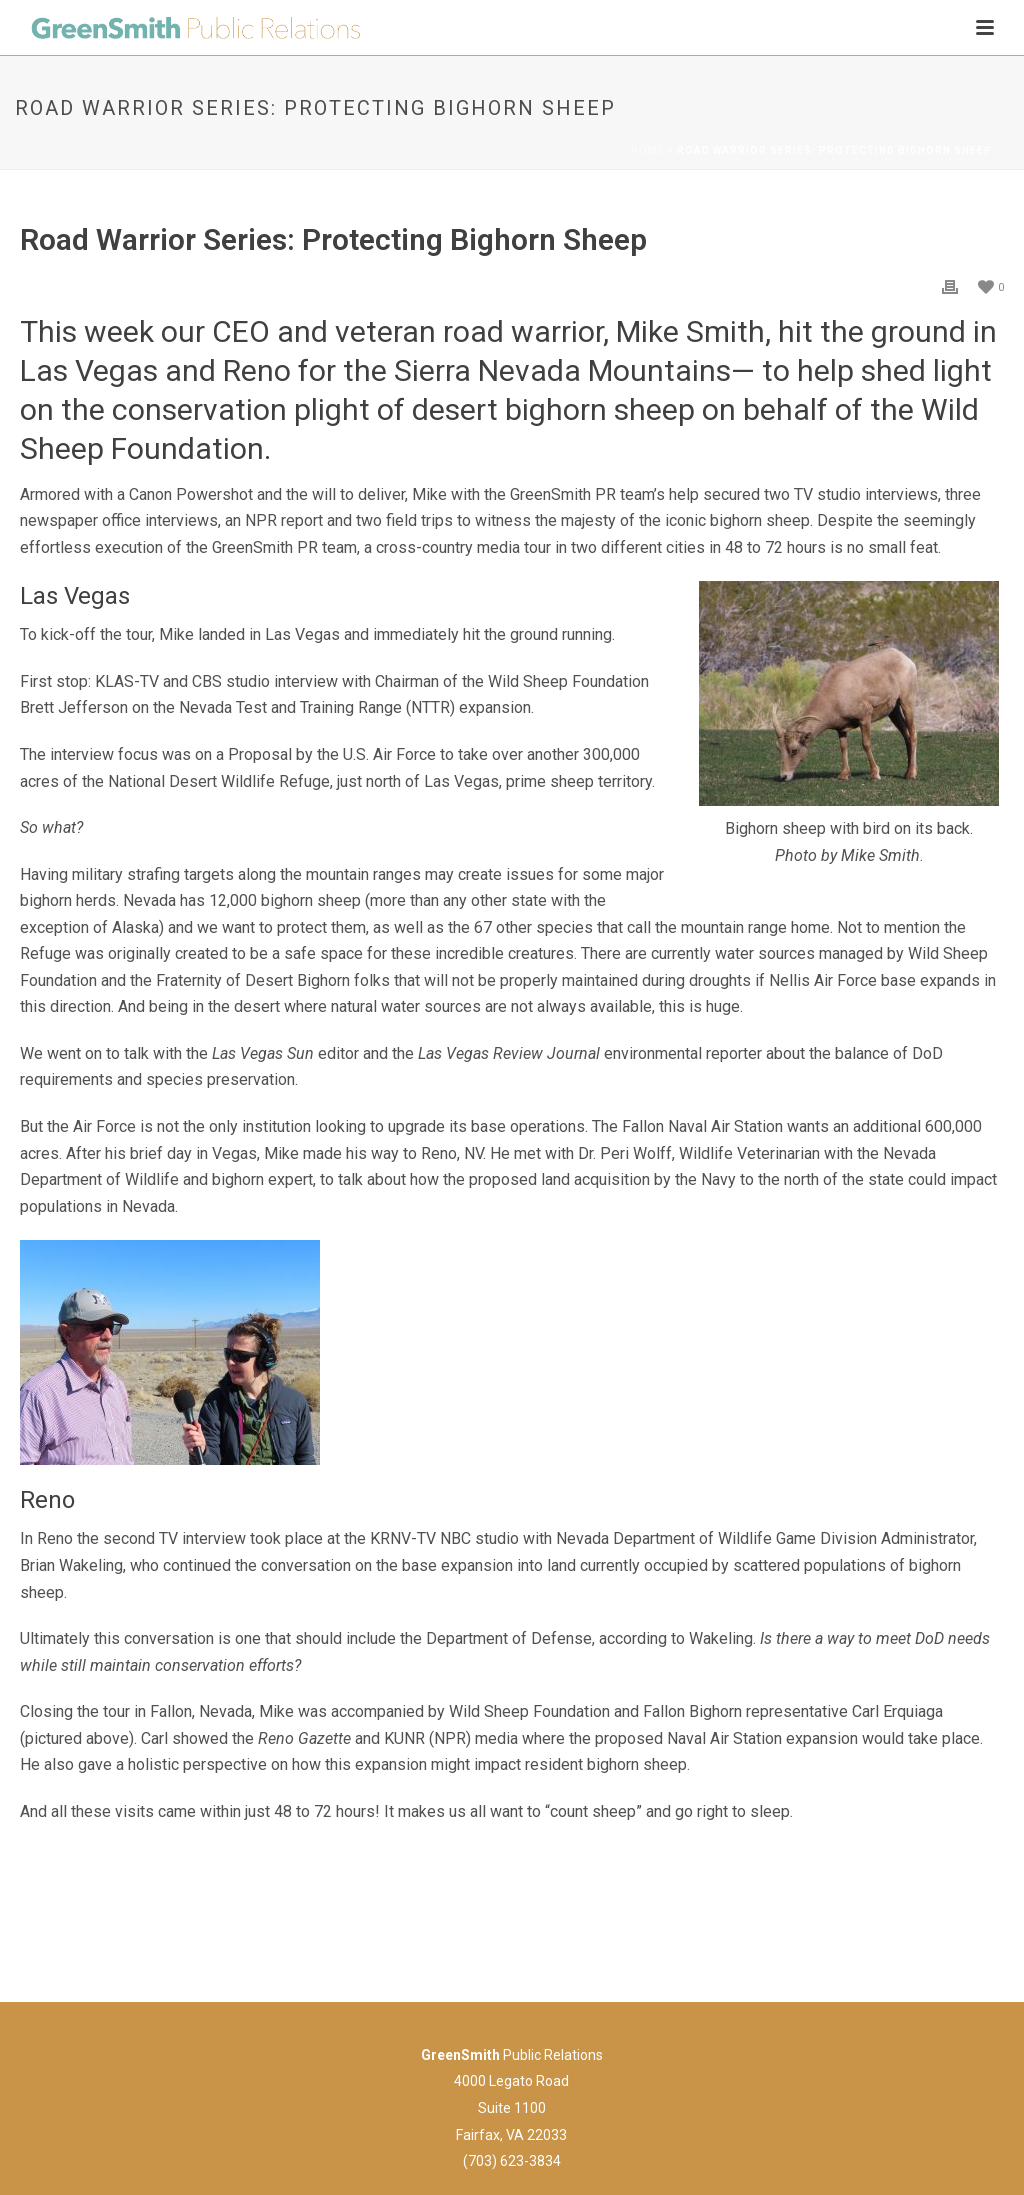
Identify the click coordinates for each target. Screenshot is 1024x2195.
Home (648, 150)
